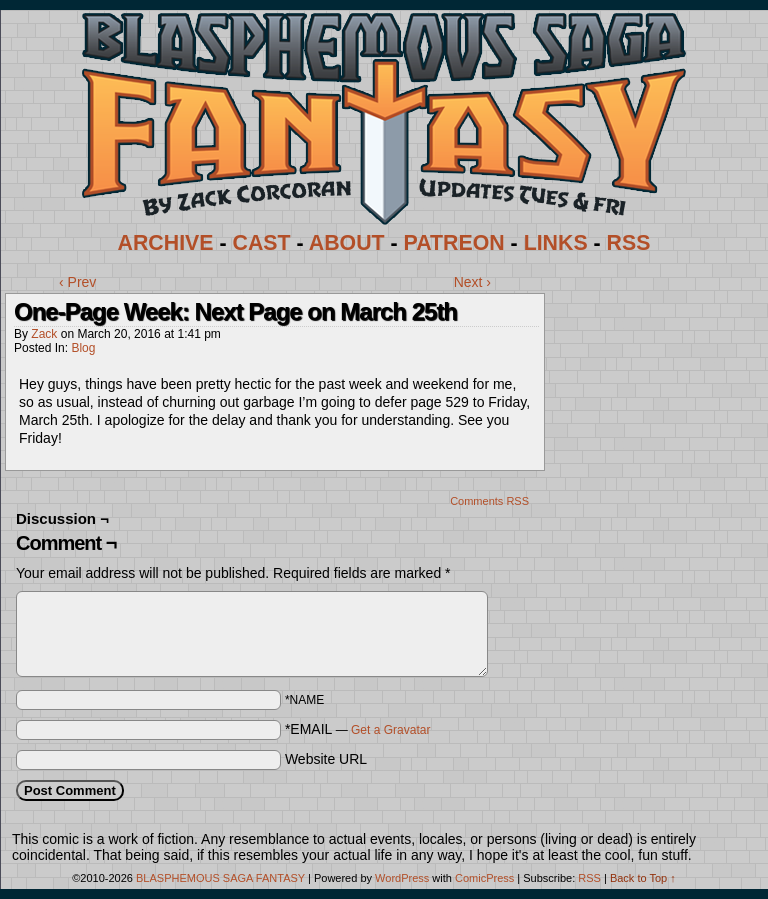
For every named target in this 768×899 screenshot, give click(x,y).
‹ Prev (77, 282)
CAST (262, 243)
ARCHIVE (166, 243)
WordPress (402, 878)
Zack (44, 334)
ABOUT (347, 243)
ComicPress (484, 878)
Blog (83, 348)
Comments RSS (489, 501)
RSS (629, 243)
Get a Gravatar (390, 730)
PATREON (454, 243)
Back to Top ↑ (643, 878)
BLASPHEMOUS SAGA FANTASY (220, 878)
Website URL (326, 759)
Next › (472, 282)
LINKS (556, 243)
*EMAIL (358, 729)
